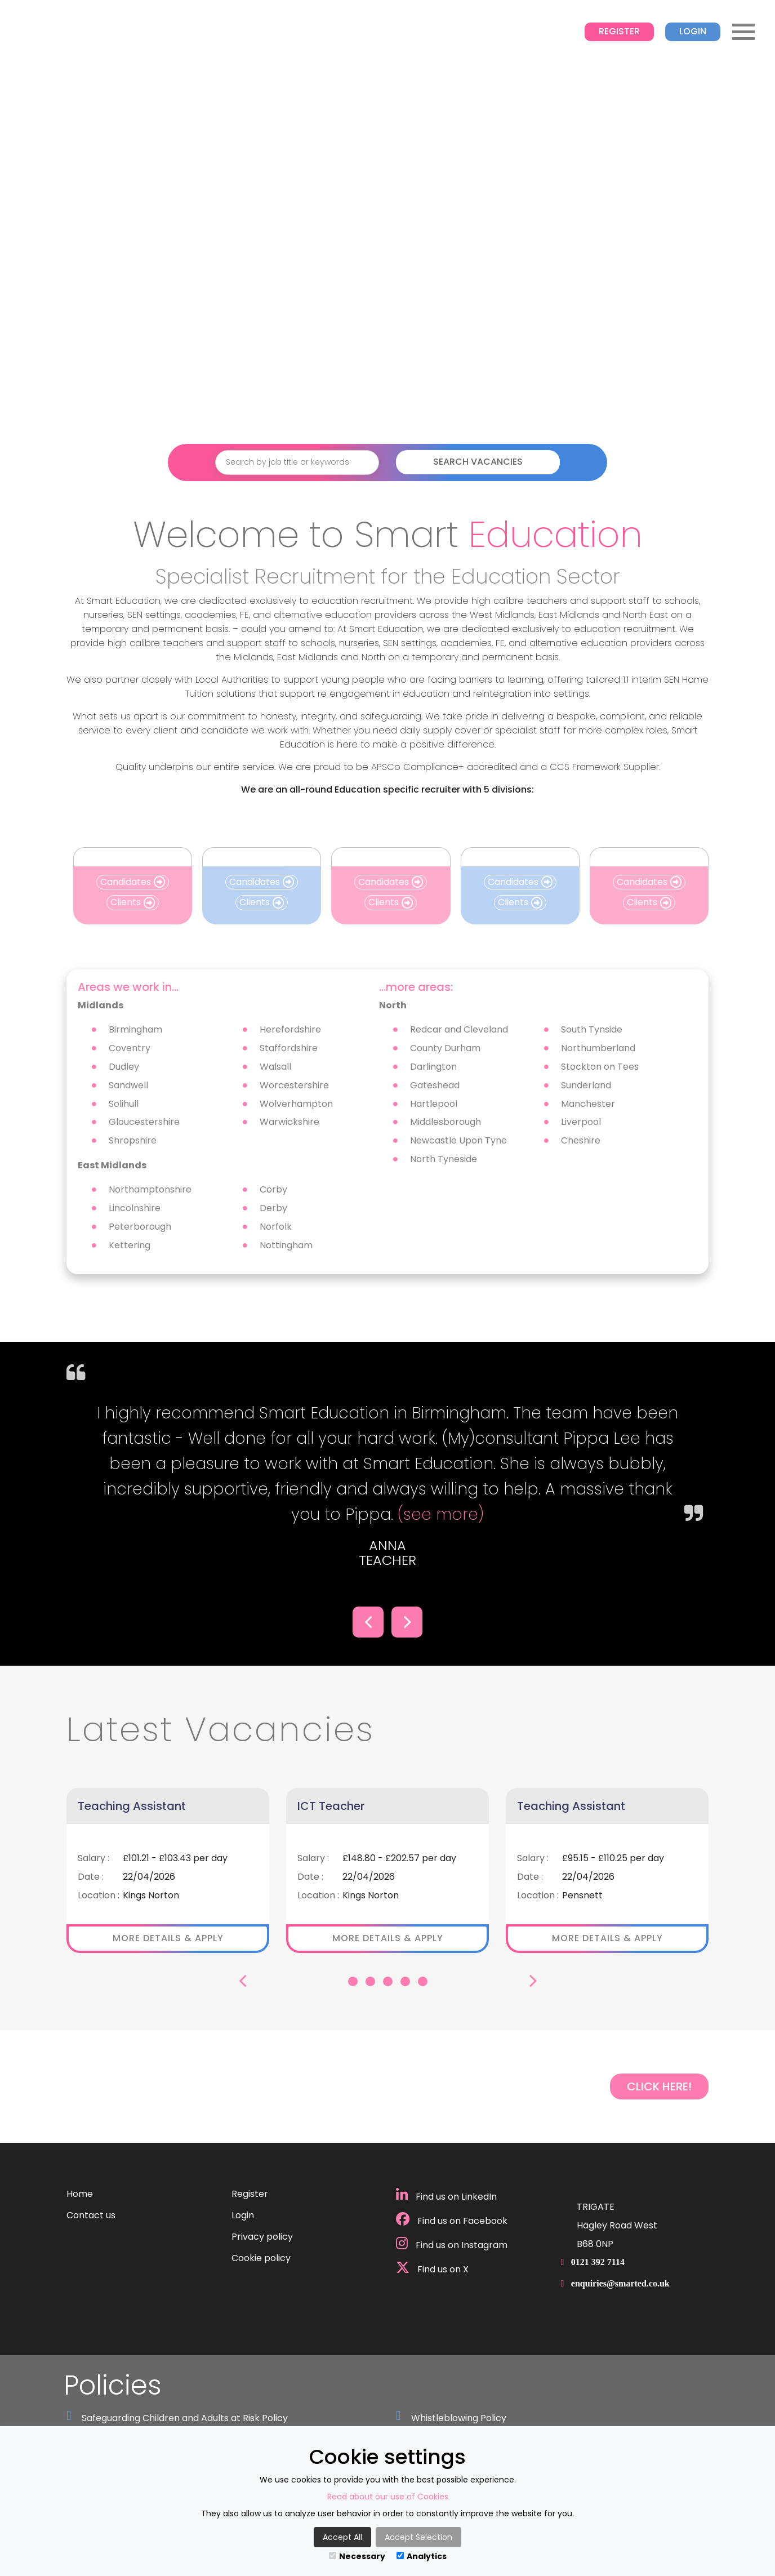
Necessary (357, 2556)
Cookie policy (261, 2258)
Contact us (90, 2215)
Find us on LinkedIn (446, 2195)
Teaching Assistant (132, 1806)
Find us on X (432, 2268)
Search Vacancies (478, 461)
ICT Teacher (330, 1806)
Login (692, 31)
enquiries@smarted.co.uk (620, 2283)
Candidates (132, 881)
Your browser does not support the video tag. (387, 246)
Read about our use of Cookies (387, 2496)
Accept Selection (418, 2537)
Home (79, 2193)
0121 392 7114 (598, 2262)
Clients (132, 902)
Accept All (342, 2537)
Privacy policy (262, 2236)
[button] (368, 1622)
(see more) (438, 1514)
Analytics (422, 2556)
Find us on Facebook (451, 2219)
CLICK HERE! (659, 2086)
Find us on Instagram (451, 2244)
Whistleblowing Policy (458, 2418)
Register (619, 31)
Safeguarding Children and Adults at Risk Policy (185, 2418)
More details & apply (168, 1938)
